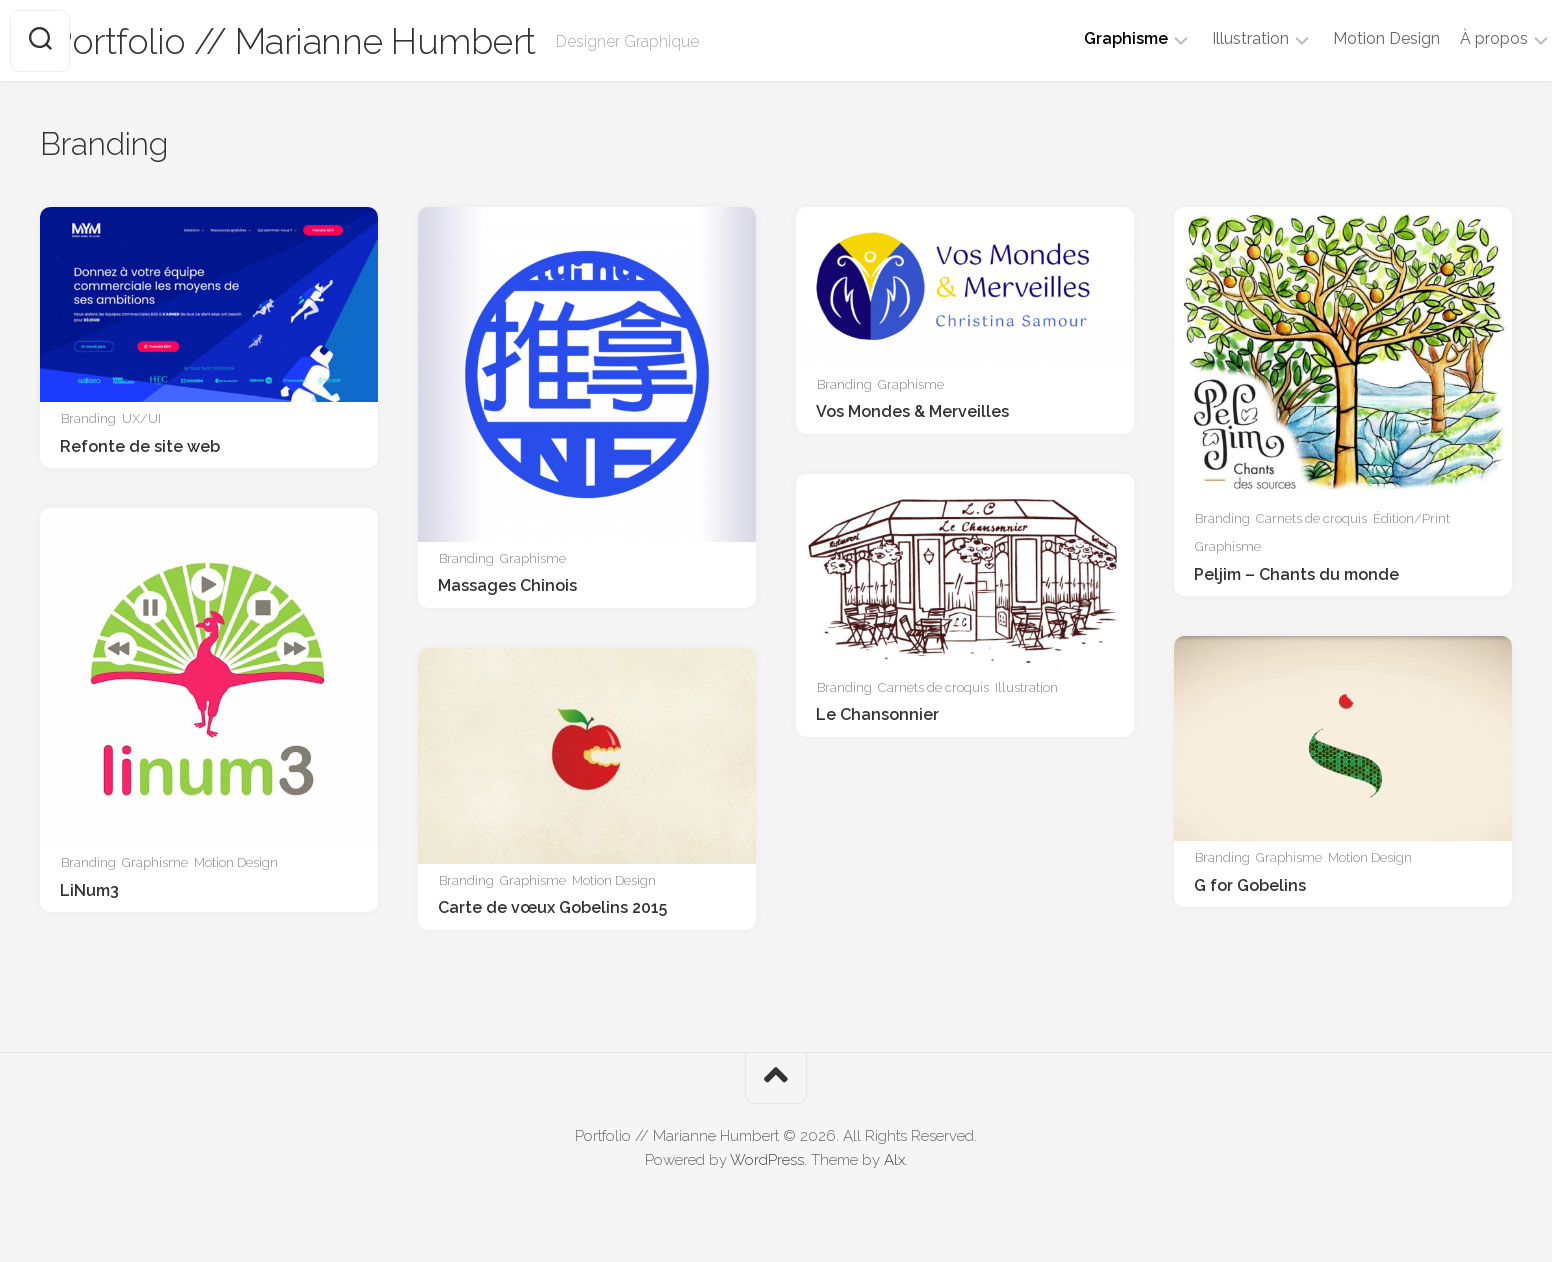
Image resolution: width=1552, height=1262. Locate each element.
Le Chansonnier (877, 714)
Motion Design (1346, 38)
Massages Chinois (507, 585)
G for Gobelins (1250, 885)
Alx (894, 1160)
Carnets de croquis (1311, 518)
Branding (88, 418)
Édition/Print (1411, 518)
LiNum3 (89, 890)
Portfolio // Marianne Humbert (333, 41)
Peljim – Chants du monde (1296, 574)
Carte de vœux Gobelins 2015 (552, 907)
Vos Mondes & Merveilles (912, 411)
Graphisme (1086, 38)
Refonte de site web (140, 446)
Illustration (1210, 38)
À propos (1454, 38)
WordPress (767, 1160)
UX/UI (141, 418)
